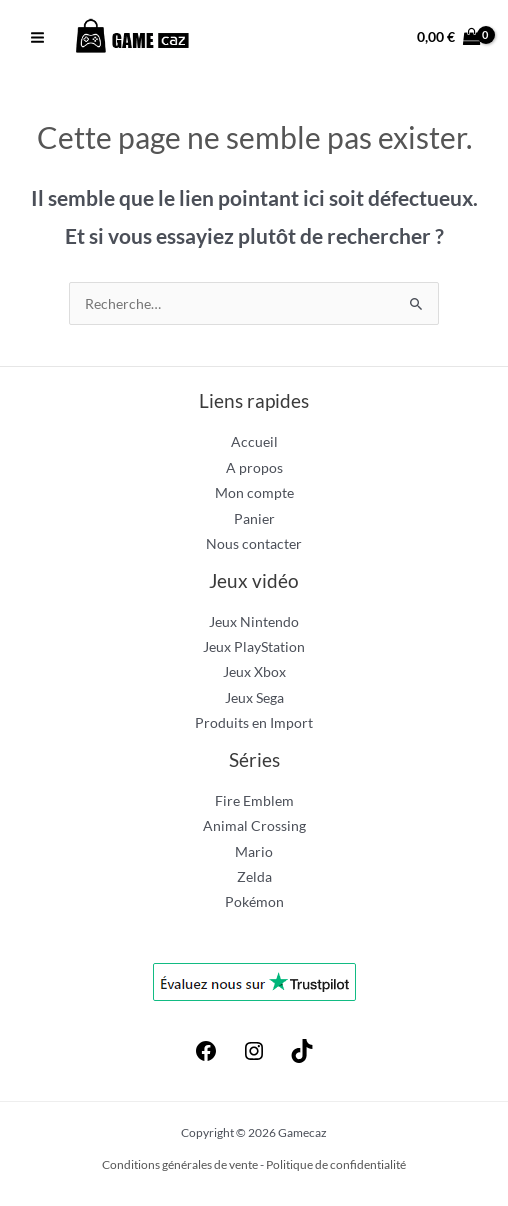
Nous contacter (254, 543)
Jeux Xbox (254, 671)
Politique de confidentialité (336, 1164)
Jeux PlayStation (254, 646)
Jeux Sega (254, 697)
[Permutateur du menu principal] (37, 38)
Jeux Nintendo (254, 621)
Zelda (254, 876)
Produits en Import (254, 722)
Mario (254, 851)
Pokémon (254, 901)
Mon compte (254, 492)
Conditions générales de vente (180, 1164)
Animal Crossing (254, 825)
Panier (254, 518)
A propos (254, 467)
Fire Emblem (254, 800)
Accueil (254, 441)
